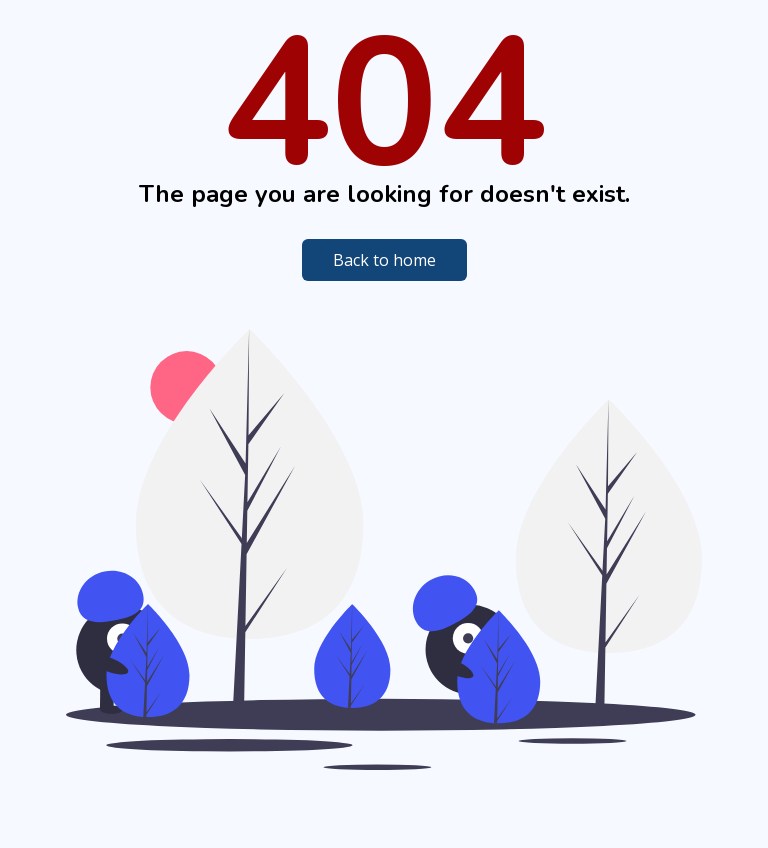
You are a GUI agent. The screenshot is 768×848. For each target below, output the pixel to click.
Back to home (384, 260)
